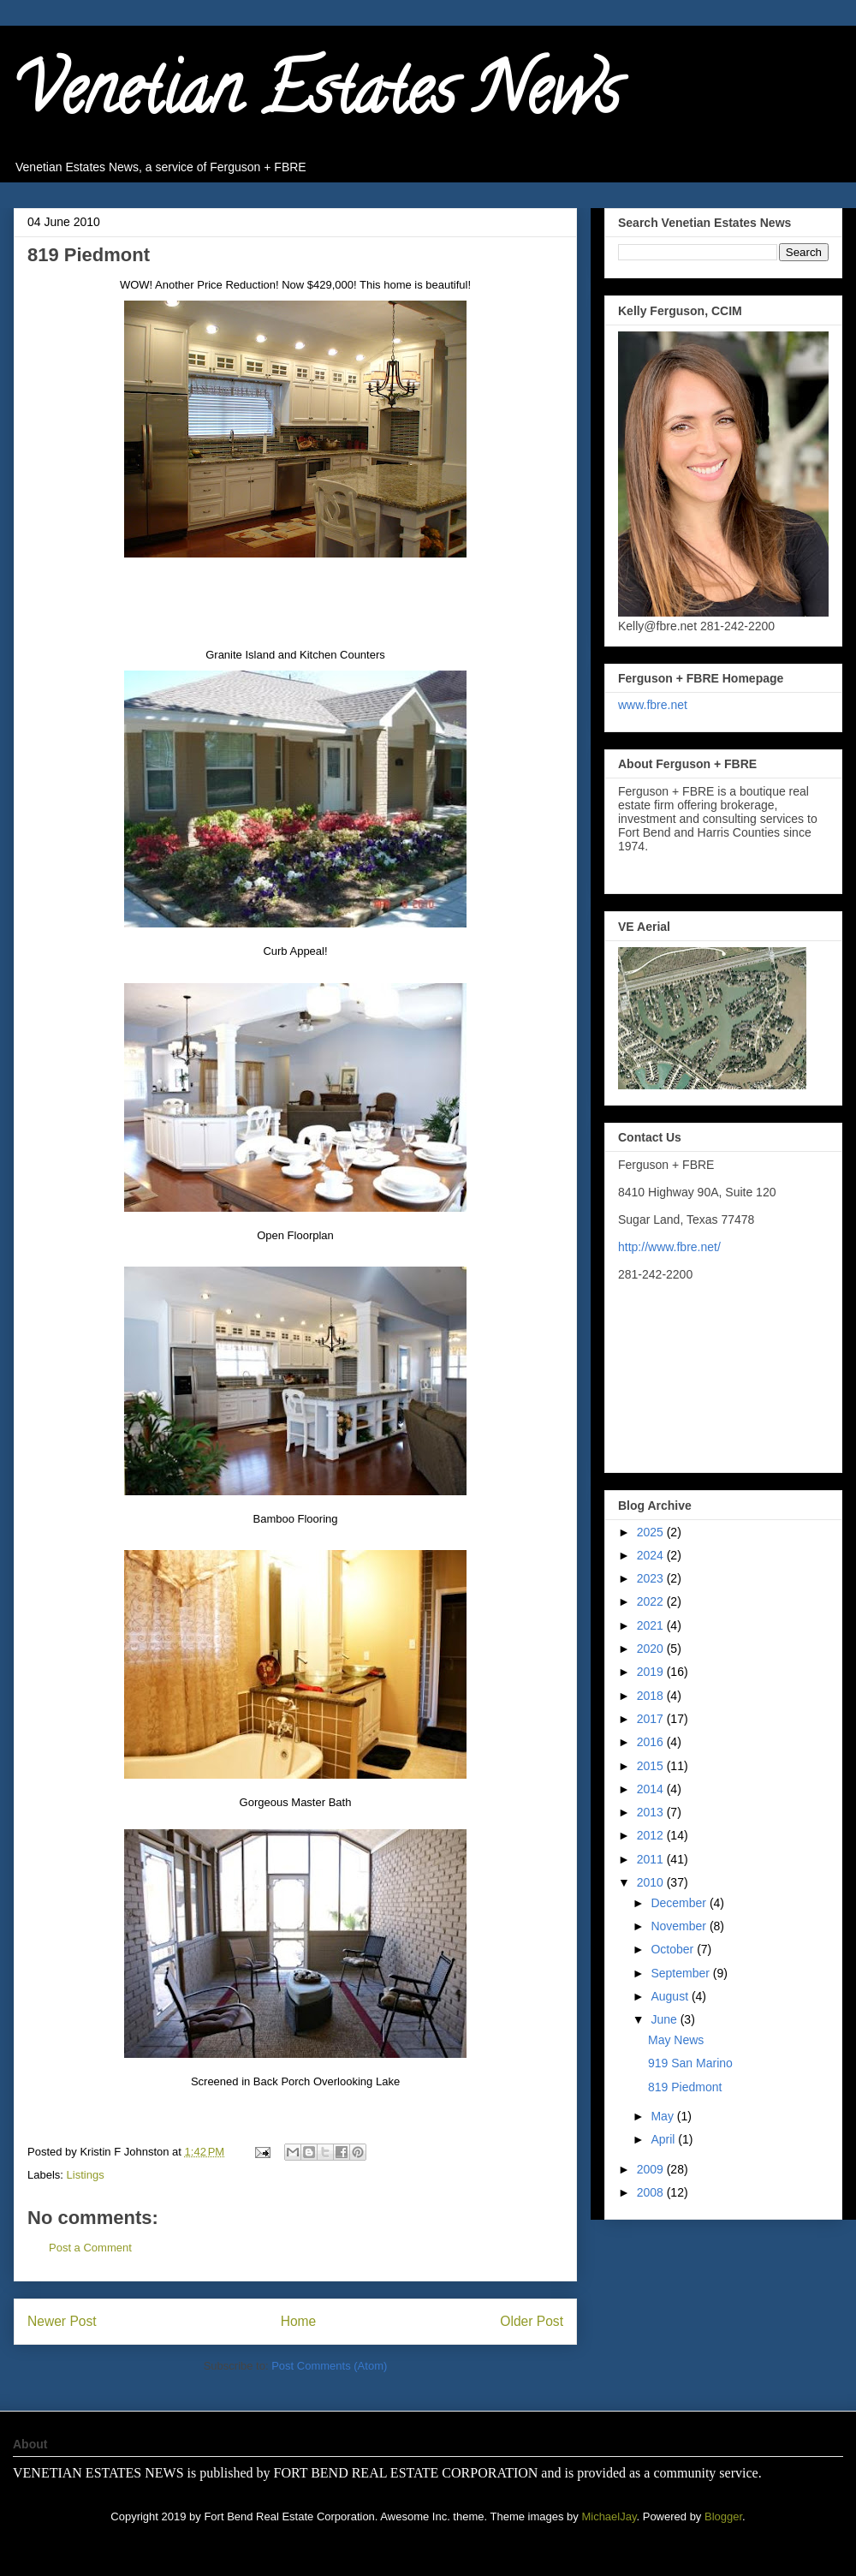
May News (676, 2040)
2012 (652, 1835)
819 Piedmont (685, 2087)
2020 (652, 1648)
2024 (652, 1555)
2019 (652, 1672)
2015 (652, 1766)
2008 (652, 2192)
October (674, 1949)
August (671, 1996)
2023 (652, 1578)
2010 (652, 1882)
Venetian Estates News (317, 98)
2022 (652, 1601)
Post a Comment (90, 2247)
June (665, 2019)
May (663, 2116)
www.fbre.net (652, 705)
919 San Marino (690, 2063)
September (681, 1973)
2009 (652, 2169)
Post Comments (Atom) (329, 2365)
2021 (652, 1625)
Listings (85, 2174)
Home (299, 2321)
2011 (652, 1859)
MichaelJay (608, 2516)
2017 (652, 1719)
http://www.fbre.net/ (669, 1247)
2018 (652, 1695)
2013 (652, 1812)
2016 (652, 1742)
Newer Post (62, 2321)
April (664, 2139)
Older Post (531, 2321)
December (680, 1903)
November (680, 1926)
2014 (652, 1789)
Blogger (723, 2516)
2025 (652, 1532)
